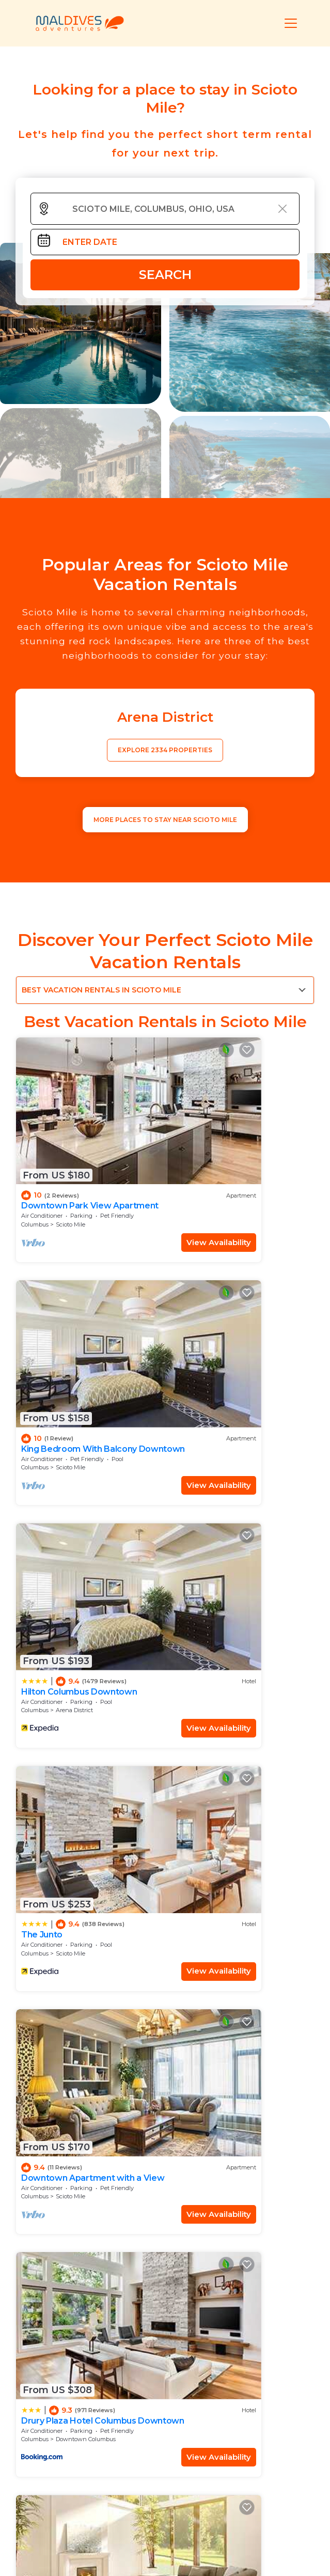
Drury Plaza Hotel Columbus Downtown (231, 1515)
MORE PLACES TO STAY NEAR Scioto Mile (165, 820)
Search (165, 274)
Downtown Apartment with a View (81, 1515)
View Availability (118, 1181)
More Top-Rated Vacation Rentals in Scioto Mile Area (165, 2464)
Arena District (74, 1346)
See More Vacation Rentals (165, 1783)
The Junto (194, 1327)
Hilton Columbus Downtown (79, 1327)
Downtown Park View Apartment (66, 1149)
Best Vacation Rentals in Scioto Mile (101, 990)
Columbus (35, 1164)
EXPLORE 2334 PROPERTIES (165, 750)
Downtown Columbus (238, 1528)
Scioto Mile (70, 1164)
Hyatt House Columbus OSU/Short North (69, 1697)
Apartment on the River (222, 1693)
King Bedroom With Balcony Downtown (231, 1149)
